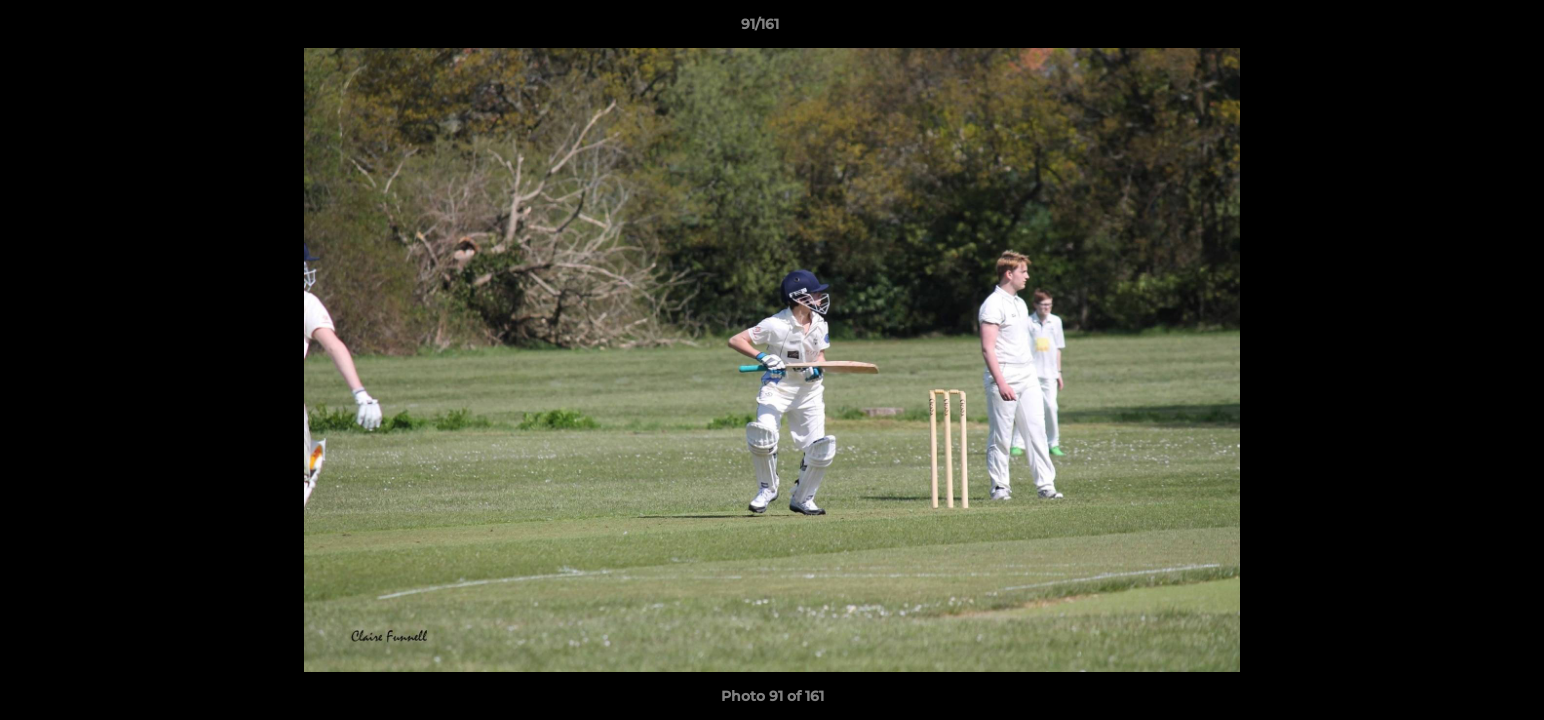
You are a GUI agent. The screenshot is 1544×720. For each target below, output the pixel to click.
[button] (1460, 29)
